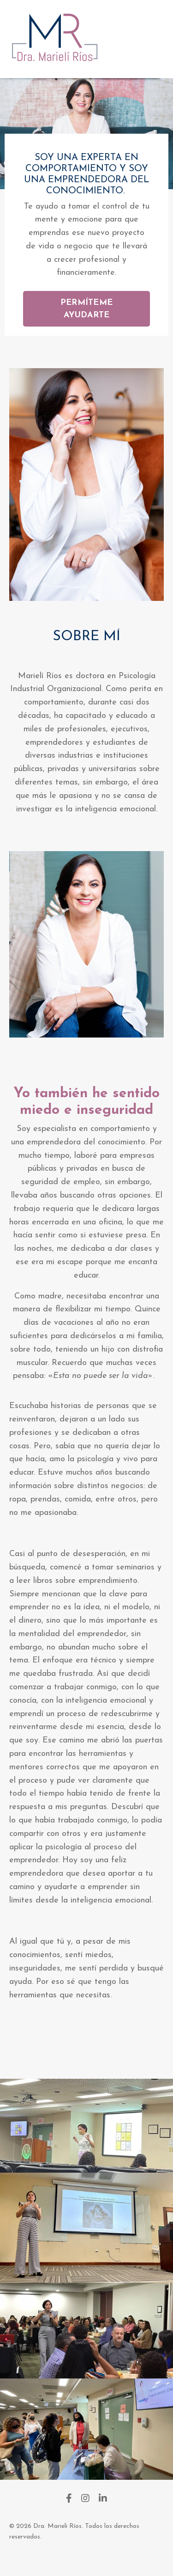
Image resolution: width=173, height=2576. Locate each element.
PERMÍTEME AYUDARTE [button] (86, 309)
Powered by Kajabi (86, 2551)
